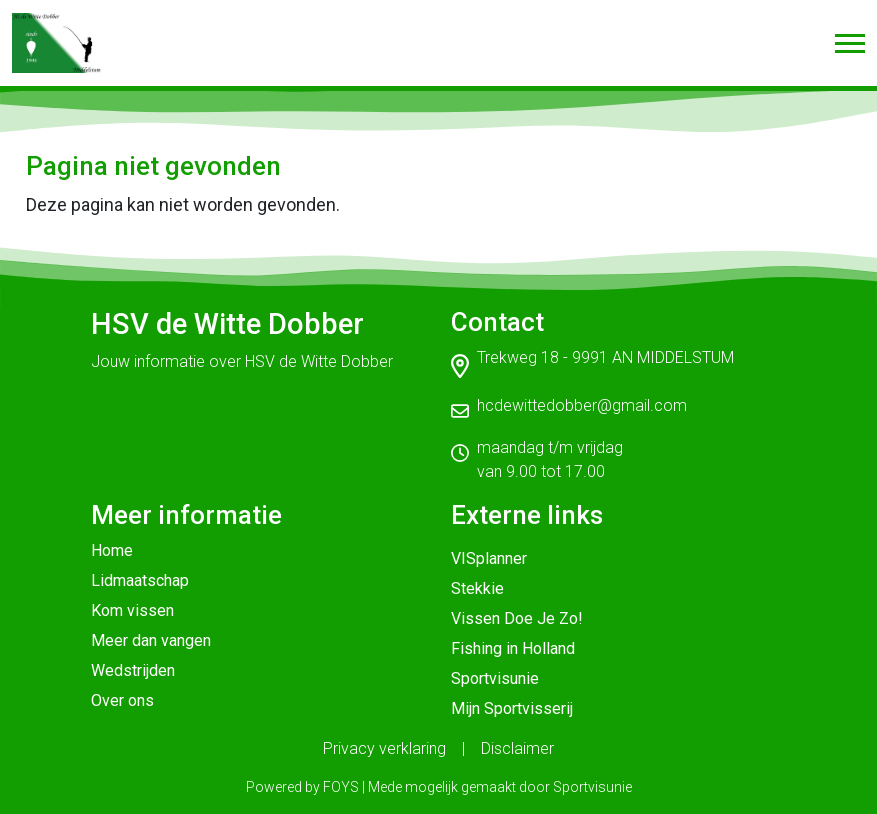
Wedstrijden (133, 670)
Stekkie (477, 588)
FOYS (341, 787)
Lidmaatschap (140, 580)
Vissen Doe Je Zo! (517, 618)
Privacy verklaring (384, 748)
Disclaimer (517, 748)
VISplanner (489, 558)
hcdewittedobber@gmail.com (582, 405)
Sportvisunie (495, 678)
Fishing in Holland (513, 648)
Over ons (122, 700)
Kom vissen (132, 610)
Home (112, 550)
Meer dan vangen (151, 640)
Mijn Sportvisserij (512, 708)
